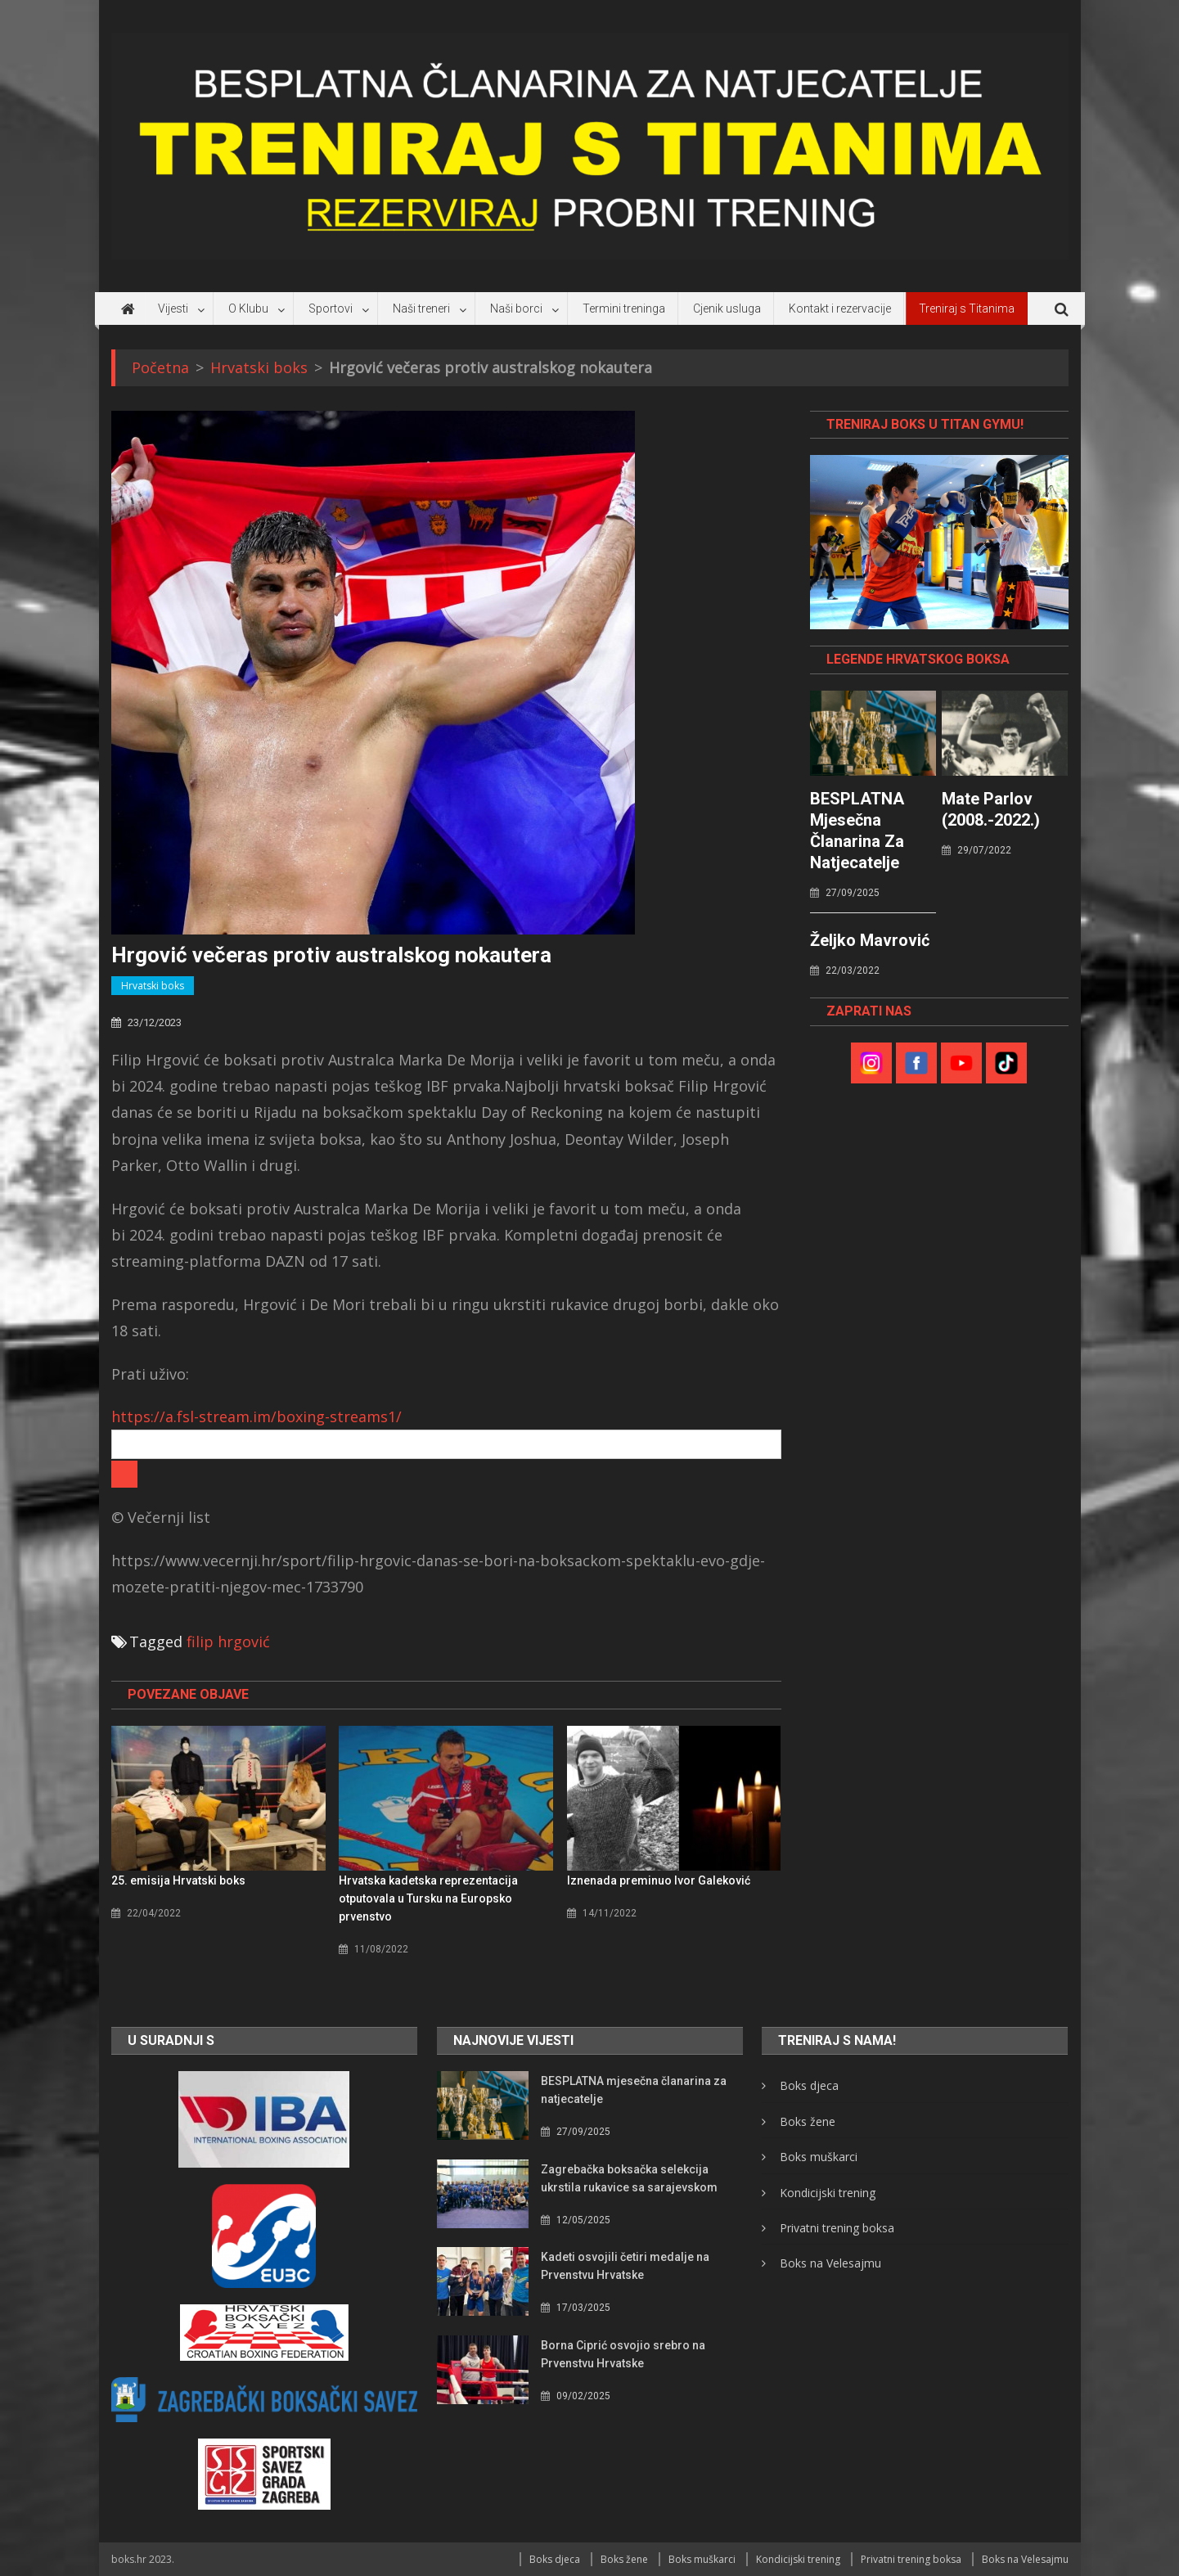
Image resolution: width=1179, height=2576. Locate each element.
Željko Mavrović (869, 940)
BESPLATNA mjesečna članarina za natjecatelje (857, 830)
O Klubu (248, 308)
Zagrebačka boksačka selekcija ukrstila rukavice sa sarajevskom (629, 2178)
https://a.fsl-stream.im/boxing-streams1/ (256, 1416)
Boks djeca (809, 2085)
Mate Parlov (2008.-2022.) (991, 809)
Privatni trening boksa (837, 2228)
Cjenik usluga (727, 308)
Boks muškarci (818, 2156)
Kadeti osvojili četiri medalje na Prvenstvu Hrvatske (625, 2265)
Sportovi (330, 308)
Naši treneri (421, 308)
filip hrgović (228, 1641)
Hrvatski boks (152, 986)
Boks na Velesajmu (830, 2263)
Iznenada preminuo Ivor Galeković (658, 1880)
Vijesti (173, 308)
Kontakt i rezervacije (840, 308)
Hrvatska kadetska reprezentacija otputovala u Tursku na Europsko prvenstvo (428, 1898)
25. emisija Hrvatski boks (178, 1880)
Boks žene (807, 2121)
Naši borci (516, 308)
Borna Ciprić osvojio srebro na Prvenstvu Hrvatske (623, 2354)
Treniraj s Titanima (967, 308)
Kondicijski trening (827, 2192)
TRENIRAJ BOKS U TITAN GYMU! (925, 424)
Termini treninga (624, 308)
